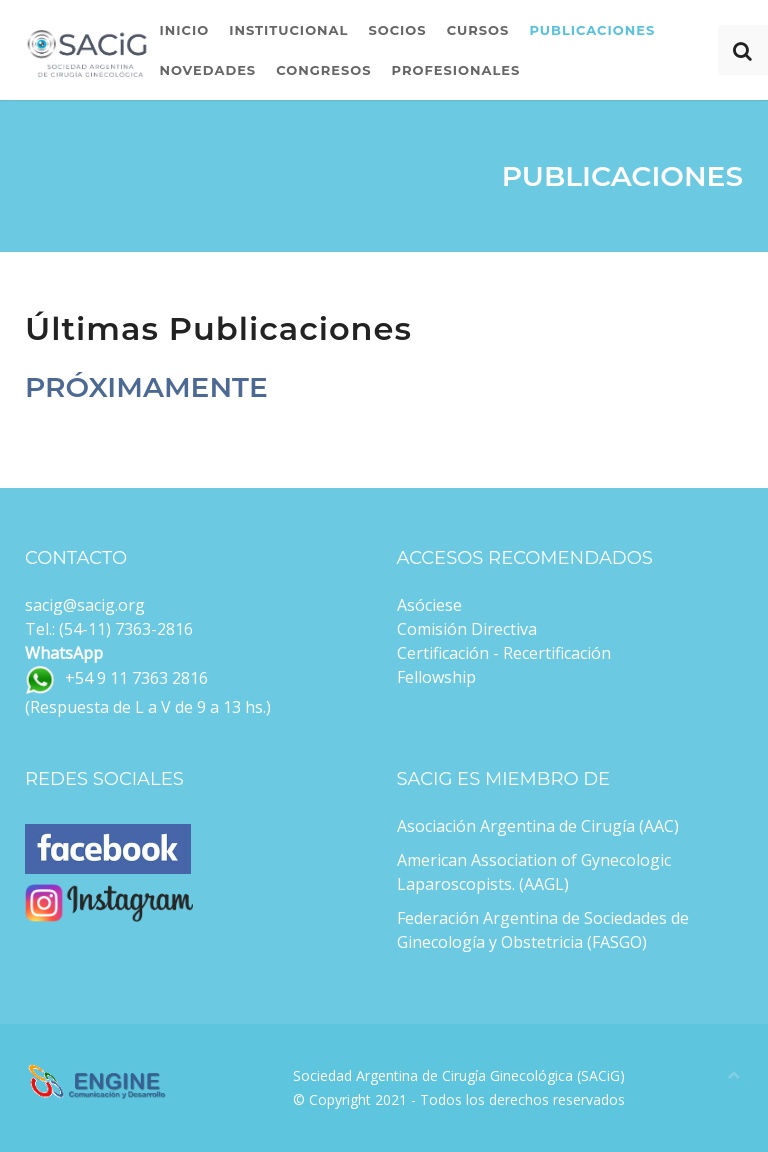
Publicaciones (592, 30)
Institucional (288, 30)
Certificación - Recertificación (504, 653)
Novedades (207, 70)
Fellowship (436, 677)
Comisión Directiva (467, 629)
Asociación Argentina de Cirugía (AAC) (538, 826)
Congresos (323, 70)
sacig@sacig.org (85, 605)
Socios (397, 30)
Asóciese (429, 605)
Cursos (478, 30)
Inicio (184, 30)
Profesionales (456, 70)
